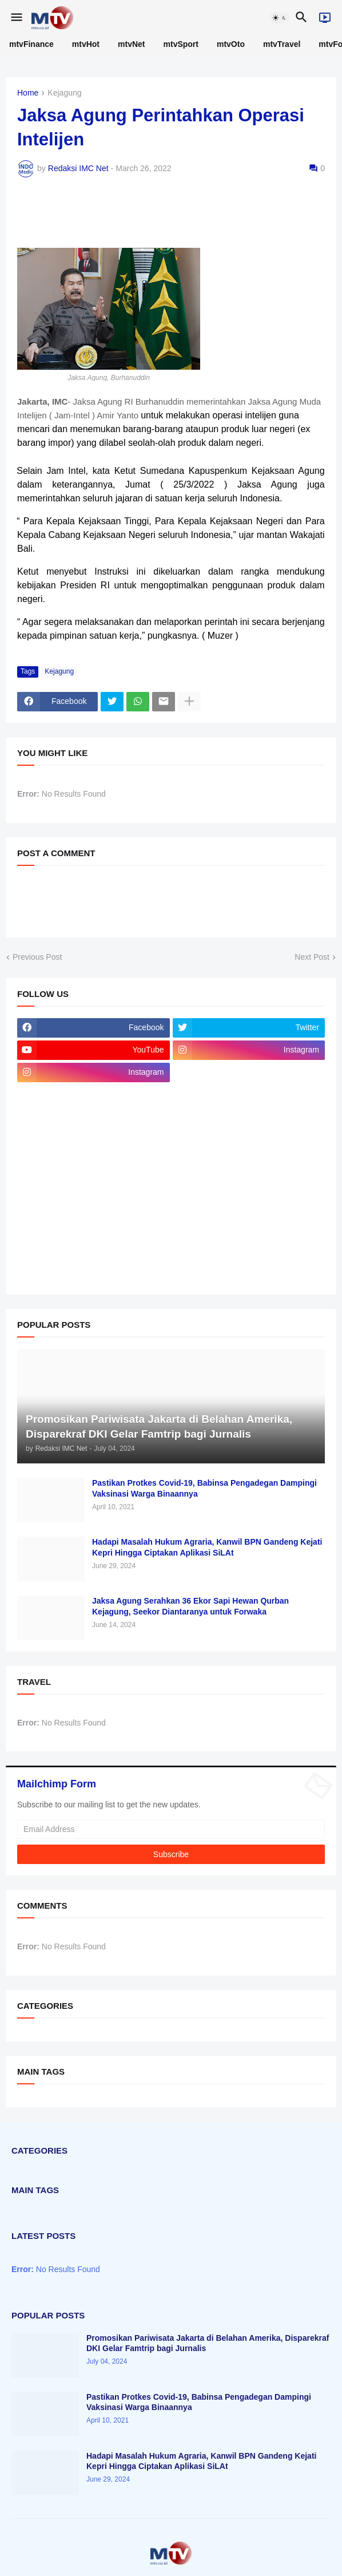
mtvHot (86, 44)
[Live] (324, 17)
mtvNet (131, 44)
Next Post (312, 956)
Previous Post (37, 956)
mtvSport (181, 44)
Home (27, 93)
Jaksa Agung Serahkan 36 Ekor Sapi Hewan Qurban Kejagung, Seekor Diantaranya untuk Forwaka (190, 1606)
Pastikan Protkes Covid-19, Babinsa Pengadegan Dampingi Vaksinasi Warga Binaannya (204, 1488)
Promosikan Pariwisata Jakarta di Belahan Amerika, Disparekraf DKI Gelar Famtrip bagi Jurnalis (207, 2343)
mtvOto (231, 44)
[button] (15, 17)
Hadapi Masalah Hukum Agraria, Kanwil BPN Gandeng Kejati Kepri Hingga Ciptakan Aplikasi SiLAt (207, 1547)
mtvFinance (31, 44)
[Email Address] (171, 1829)
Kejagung (64, 93)
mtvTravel (281, 44)
